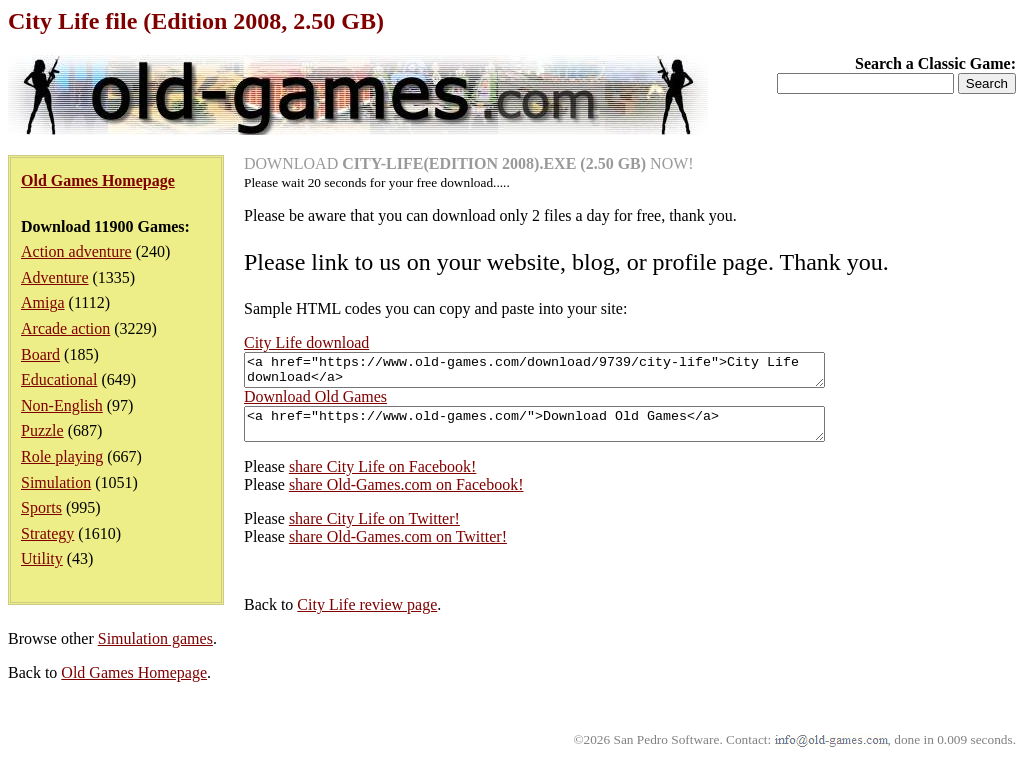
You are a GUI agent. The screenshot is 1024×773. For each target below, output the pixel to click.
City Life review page (367, 616)
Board (40, 354)
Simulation (56, 482)
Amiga (43, 302)
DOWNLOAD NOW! (469, 163)
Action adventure (76, 251)
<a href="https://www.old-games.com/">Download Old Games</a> (569, 433)
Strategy (47, 533)
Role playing (62, 456)
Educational (59, 379)
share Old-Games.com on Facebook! (406, 496)
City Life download (306, 342)
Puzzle (42, 430)
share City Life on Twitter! (374, 530)
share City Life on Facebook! (383, 478)
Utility (42, 558)
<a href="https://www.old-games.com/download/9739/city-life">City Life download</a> (569, 373)
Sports (41, 507)
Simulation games (155, 650)
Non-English (62, 405)
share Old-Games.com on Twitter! (398, 548)
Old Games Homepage (134, 684)
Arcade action (65, 328)
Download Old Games (315, 402)
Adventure (55, 277)
